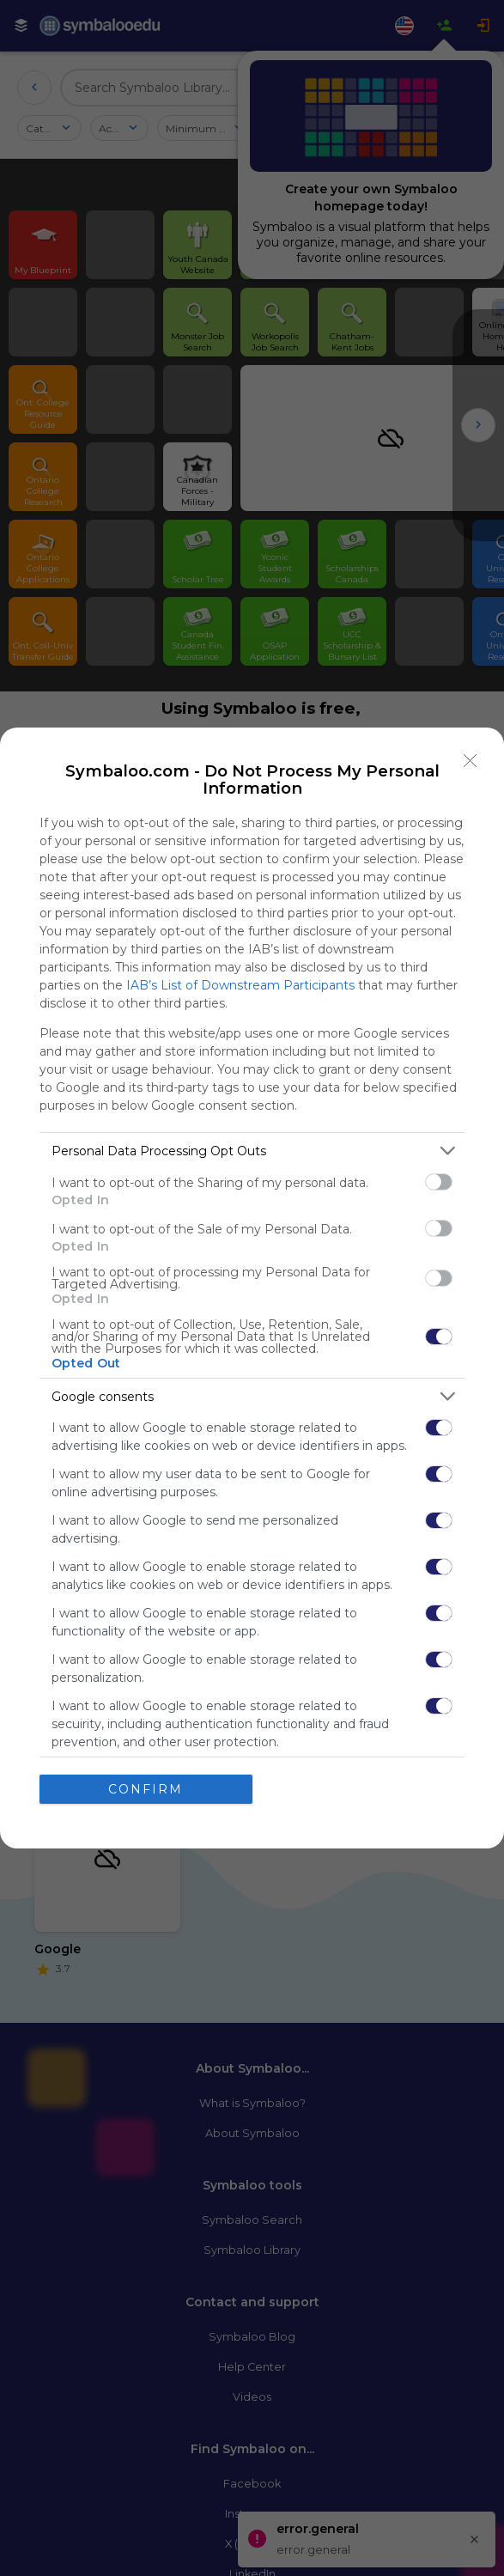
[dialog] (252, 1288)
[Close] (470, 761)
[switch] (438, 1182)
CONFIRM (145, 1789)
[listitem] (252, 1150)
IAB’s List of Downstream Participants (240, 985)
